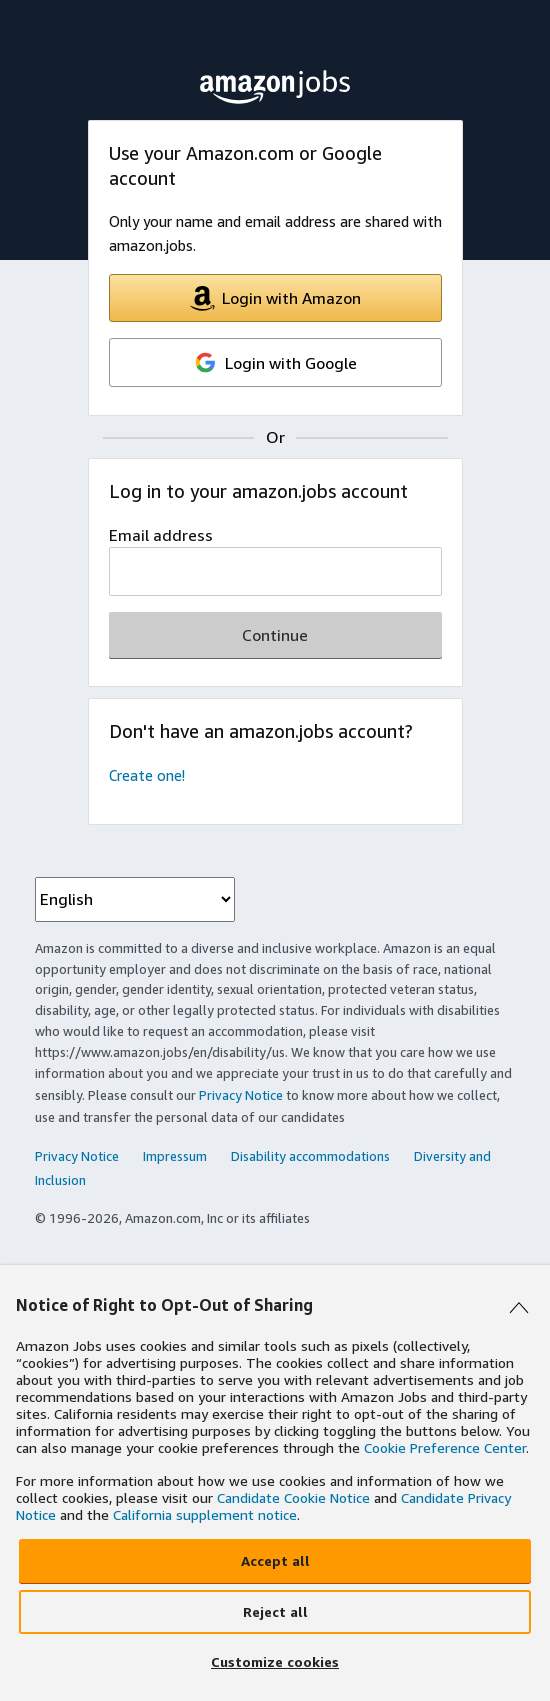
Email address (161, 535)
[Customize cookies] (275, 1663)
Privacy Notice (241, 1095)
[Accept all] (275, 1561)
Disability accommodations (310, 1156)
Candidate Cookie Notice (293, 1497)
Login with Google (275, 362)
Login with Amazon (275, 298)
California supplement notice (205, 1514)
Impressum (175, 1156)
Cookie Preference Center (445, 1447)
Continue (275, 635)
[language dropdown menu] (135, 899)
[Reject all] (275, 1612)
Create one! (147, 775)
